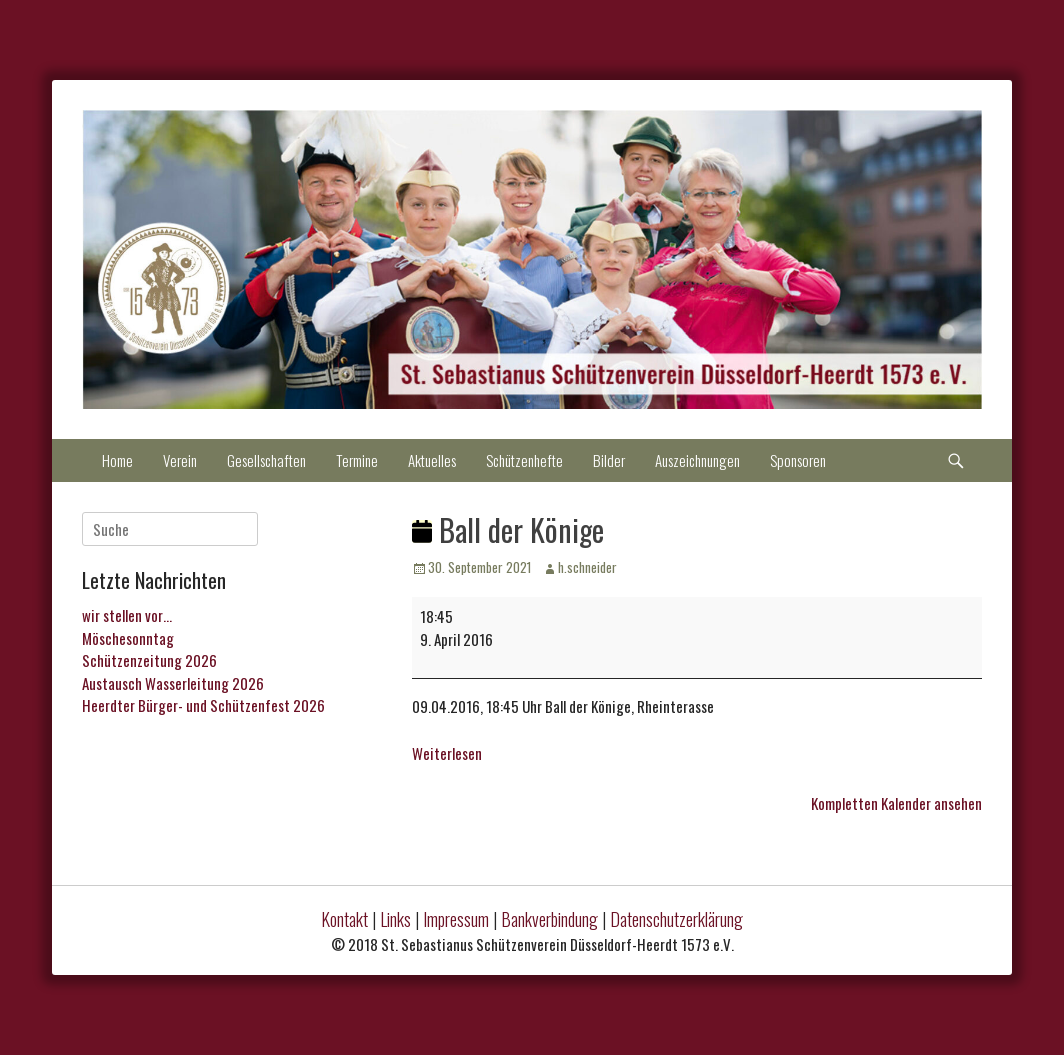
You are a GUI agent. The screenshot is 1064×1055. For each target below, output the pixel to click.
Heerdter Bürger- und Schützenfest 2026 (203, 705)
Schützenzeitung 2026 (149, 660)
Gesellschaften (266, 460)
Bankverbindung (549, 919)
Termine (357, 460)
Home (117, 460)
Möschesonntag (128, 638)
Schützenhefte (524, 460)
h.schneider (587, 567)
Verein (180, 460)
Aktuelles (432, 460)
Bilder (609, 460)
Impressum (456, 919)
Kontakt (344, 919)
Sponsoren (798, 460)
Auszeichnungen (697, 460)
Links (395, 919)
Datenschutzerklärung (676, 919)
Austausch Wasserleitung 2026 (173, 683)
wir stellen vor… (127, 615)
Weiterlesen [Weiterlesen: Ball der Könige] (447, 753)
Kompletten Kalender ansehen (896, 803)
